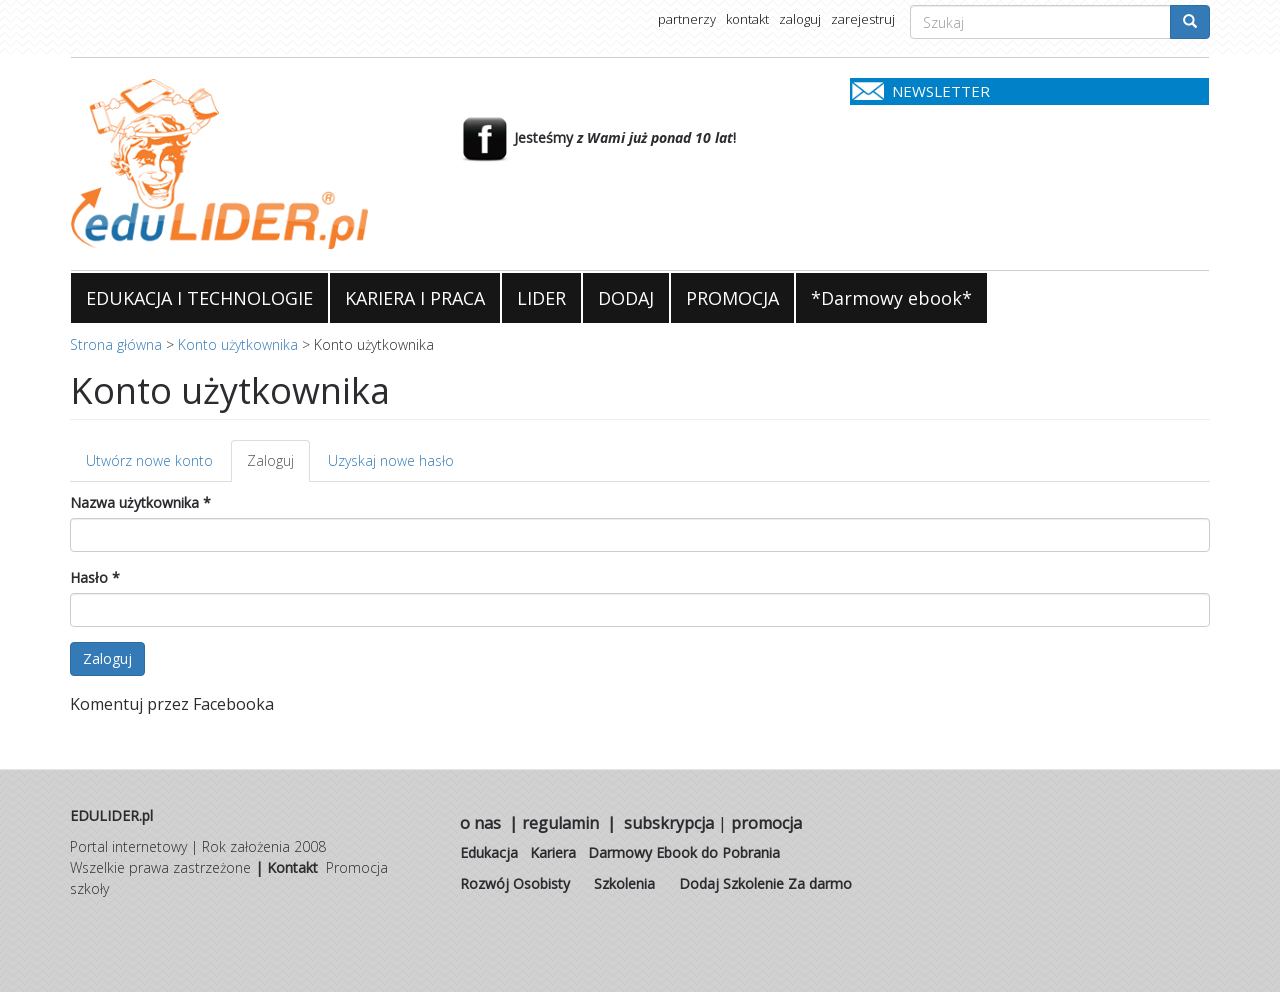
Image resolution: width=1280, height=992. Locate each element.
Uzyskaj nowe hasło (391, 460)
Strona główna (116, 344)
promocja (766, 823)
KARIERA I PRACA (415, 298)
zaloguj (800, 19)
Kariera (553, 852)
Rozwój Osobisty (515, 883)
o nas (480, 823)
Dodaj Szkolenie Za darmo (765, 883)
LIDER (541, 298)
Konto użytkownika (238, 344)
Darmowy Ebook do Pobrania (684, 852)
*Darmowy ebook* (891, 298)
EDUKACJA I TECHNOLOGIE (199, 298)
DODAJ (626, 298)
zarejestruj (863, 19)
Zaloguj (278, 466)
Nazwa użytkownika (140, 502)
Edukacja (489, 852)
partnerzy (687, 19)
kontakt (747, 19)
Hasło (95, 577)
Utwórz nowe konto (149, 460)
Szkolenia (624, 883)
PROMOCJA (732, 298)
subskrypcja (669, 823)
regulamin (560, 823)
